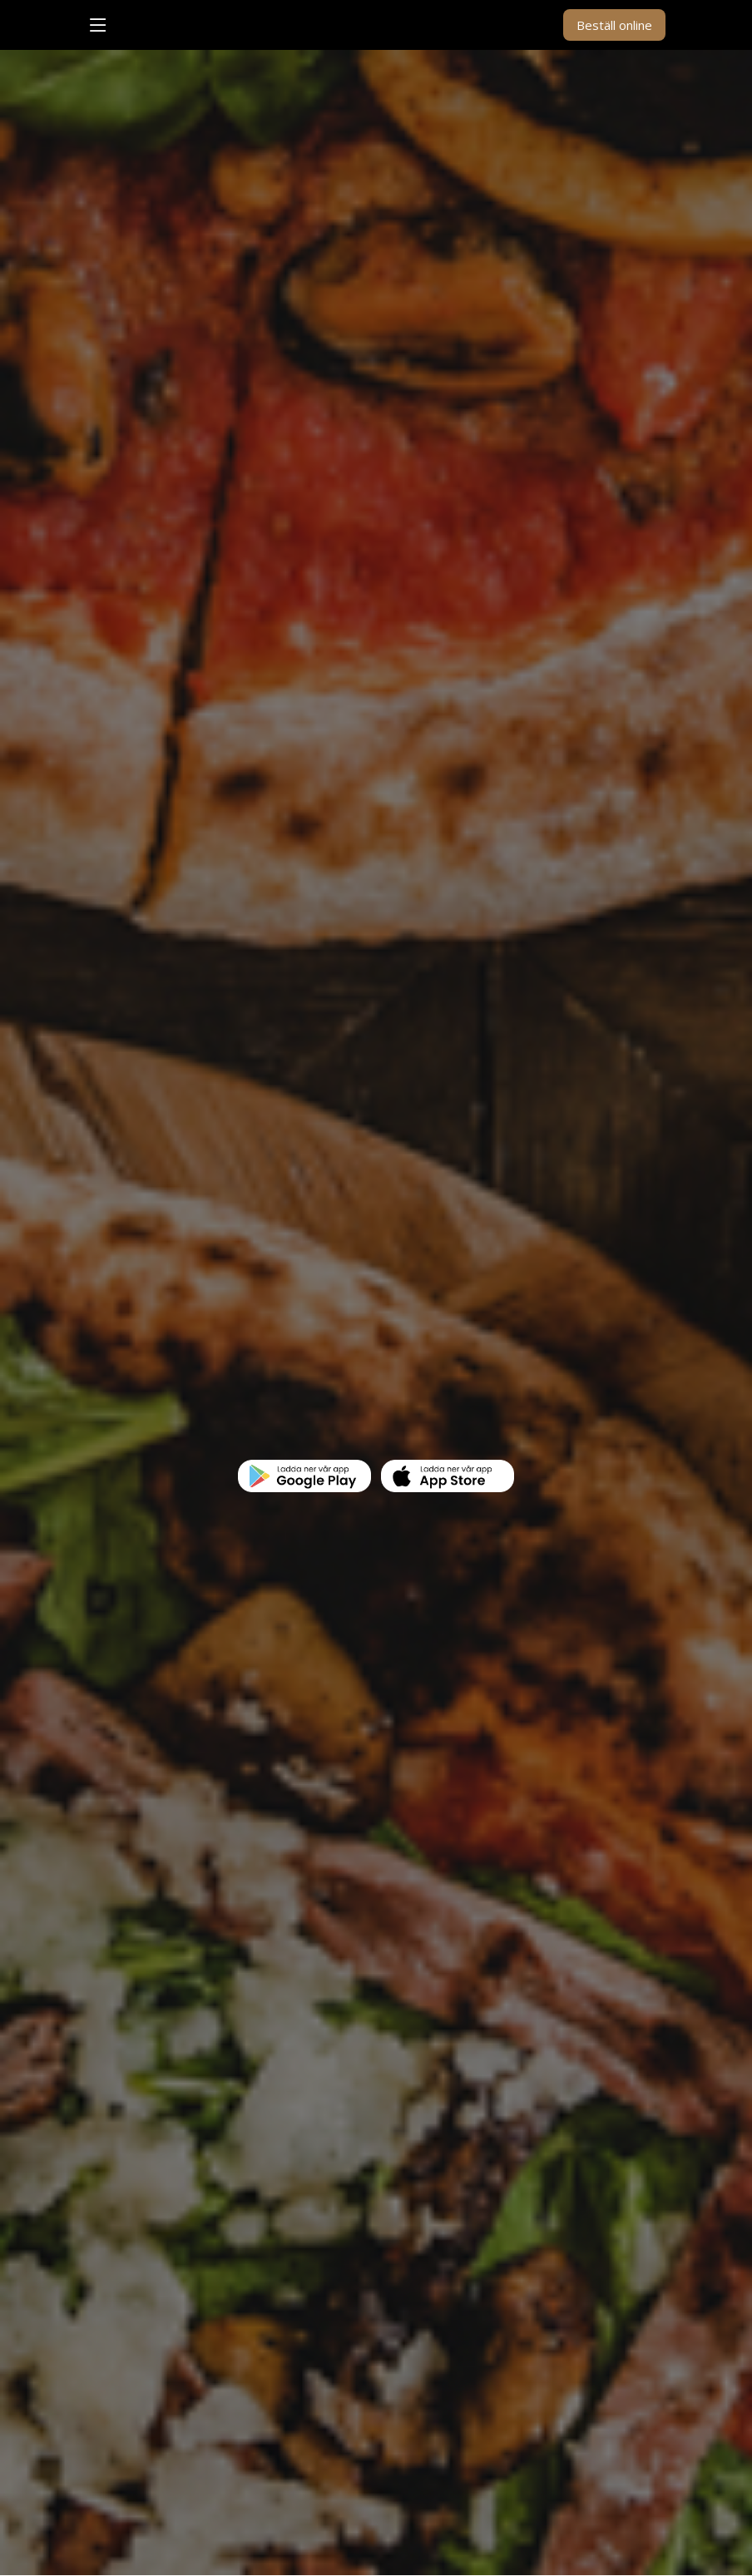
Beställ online (614, 25)
